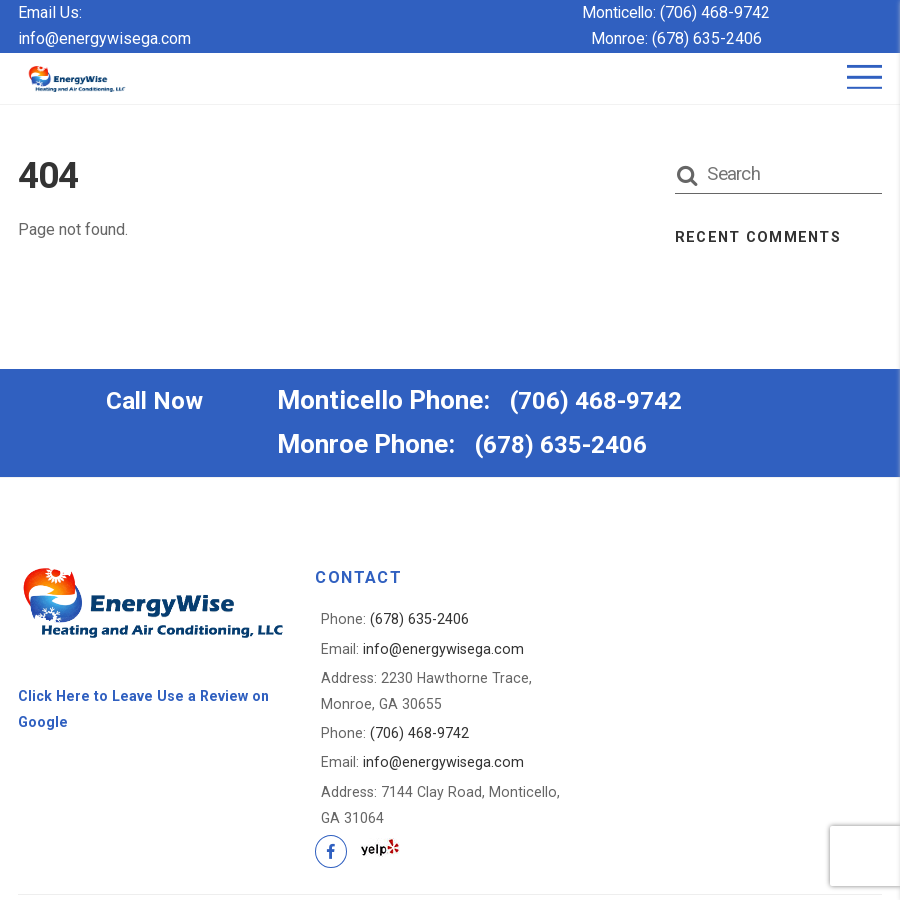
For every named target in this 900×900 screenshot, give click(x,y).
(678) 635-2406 (707, 38)
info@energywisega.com (104, 38)
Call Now (157, 401)
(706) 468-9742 (717, 12)
